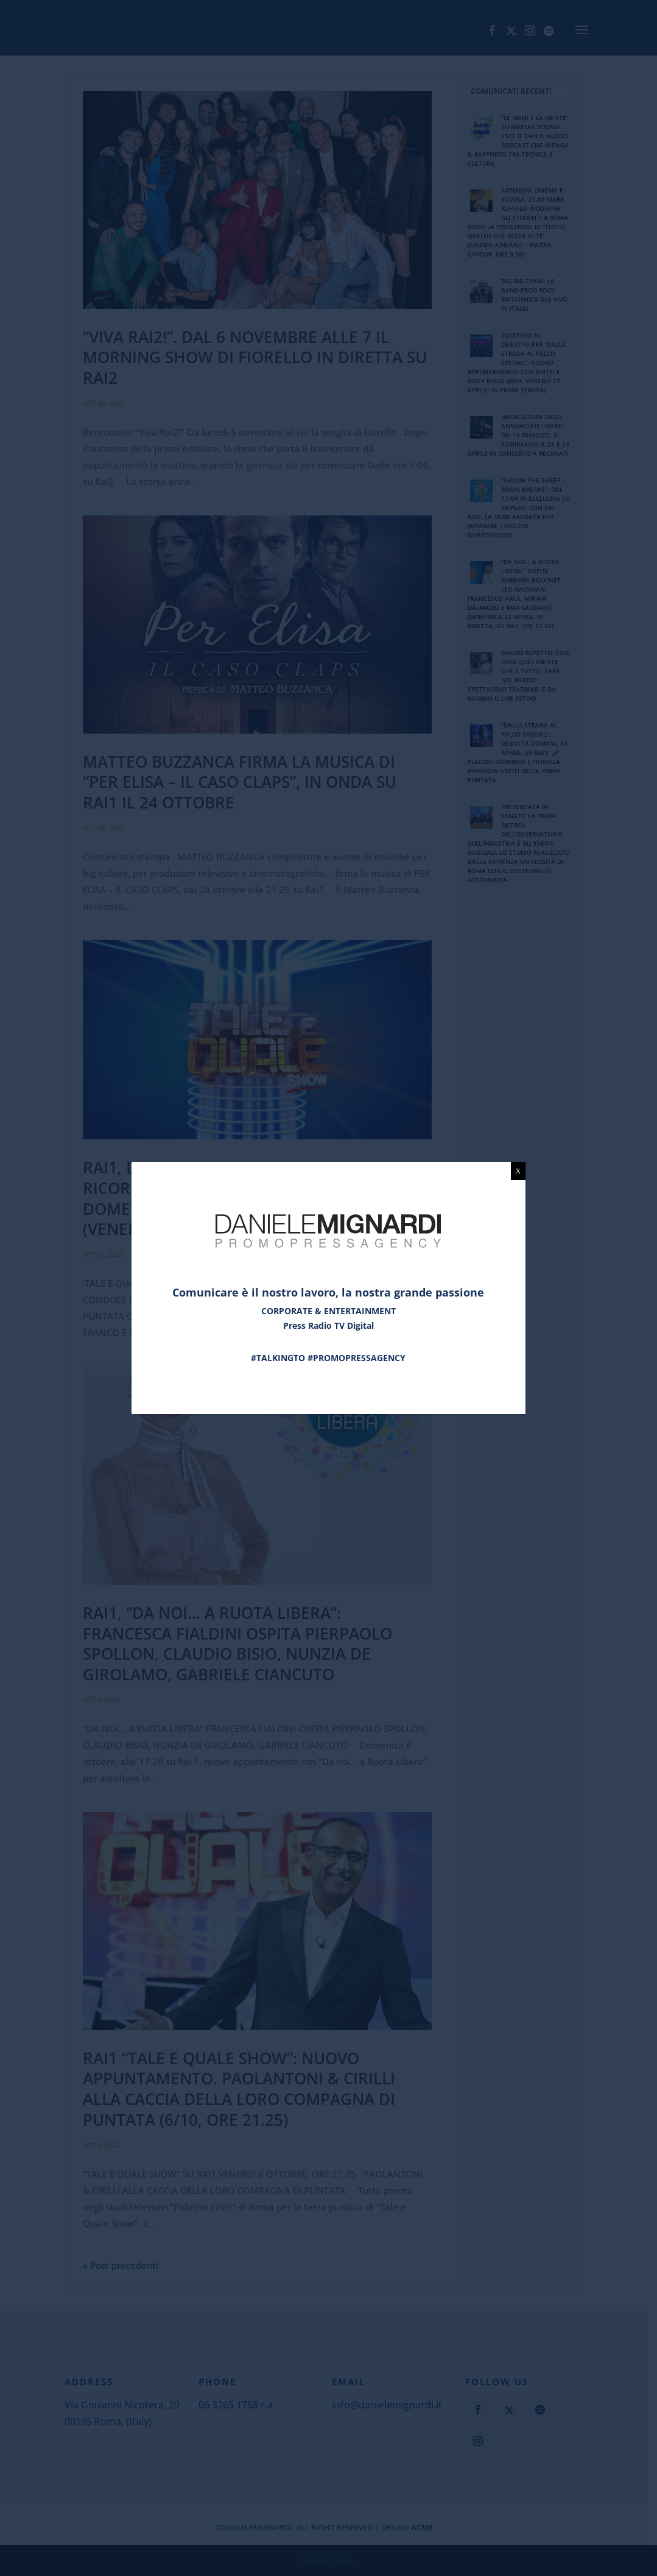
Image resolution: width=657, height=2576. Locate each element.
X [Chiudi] (518, 1171)
